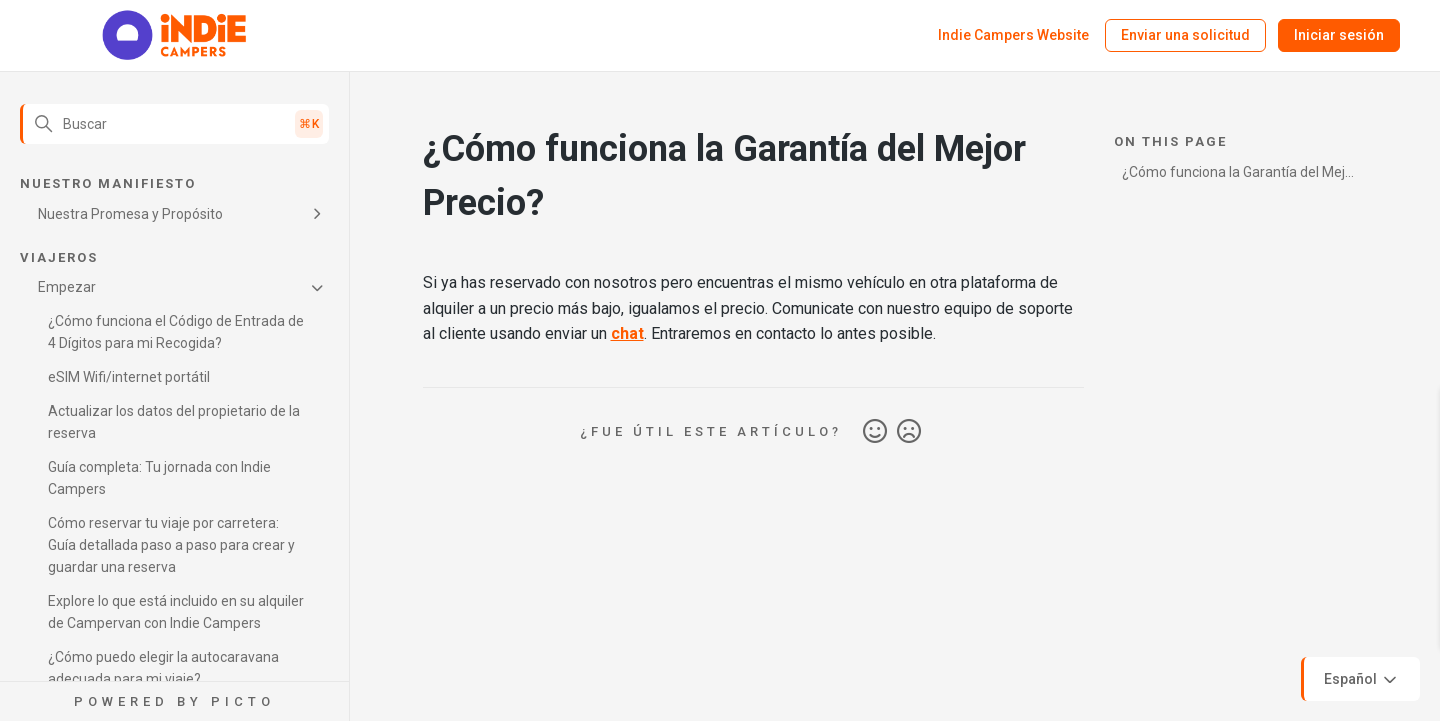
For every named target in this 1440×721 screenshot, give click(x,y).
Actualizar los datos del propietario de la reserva (174, 422)
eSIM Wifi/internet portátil (129, 377)
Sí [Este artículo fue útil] (875, 432)
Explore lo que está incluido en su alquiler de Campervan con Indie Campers (176, 612)
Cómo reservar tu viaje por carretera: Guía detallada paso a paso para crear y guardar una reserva (171, 545)
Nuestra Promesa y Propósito (130, 214)
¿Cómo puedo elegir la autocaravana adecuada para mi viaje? (163, 668)
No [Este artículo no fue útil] (909, 432)
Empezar (67, 287)
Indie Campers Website (1013, 35)
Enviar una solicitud (1185, 35)
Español (1362, 680)
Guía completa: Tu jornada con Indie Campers (159, 478)
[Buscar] (174, 124)
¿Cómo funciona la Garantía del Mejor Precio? (1240, 175)
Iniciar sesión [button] (1339, 35)
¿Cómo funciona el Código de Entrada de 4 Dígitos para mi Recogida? (176, 332)
